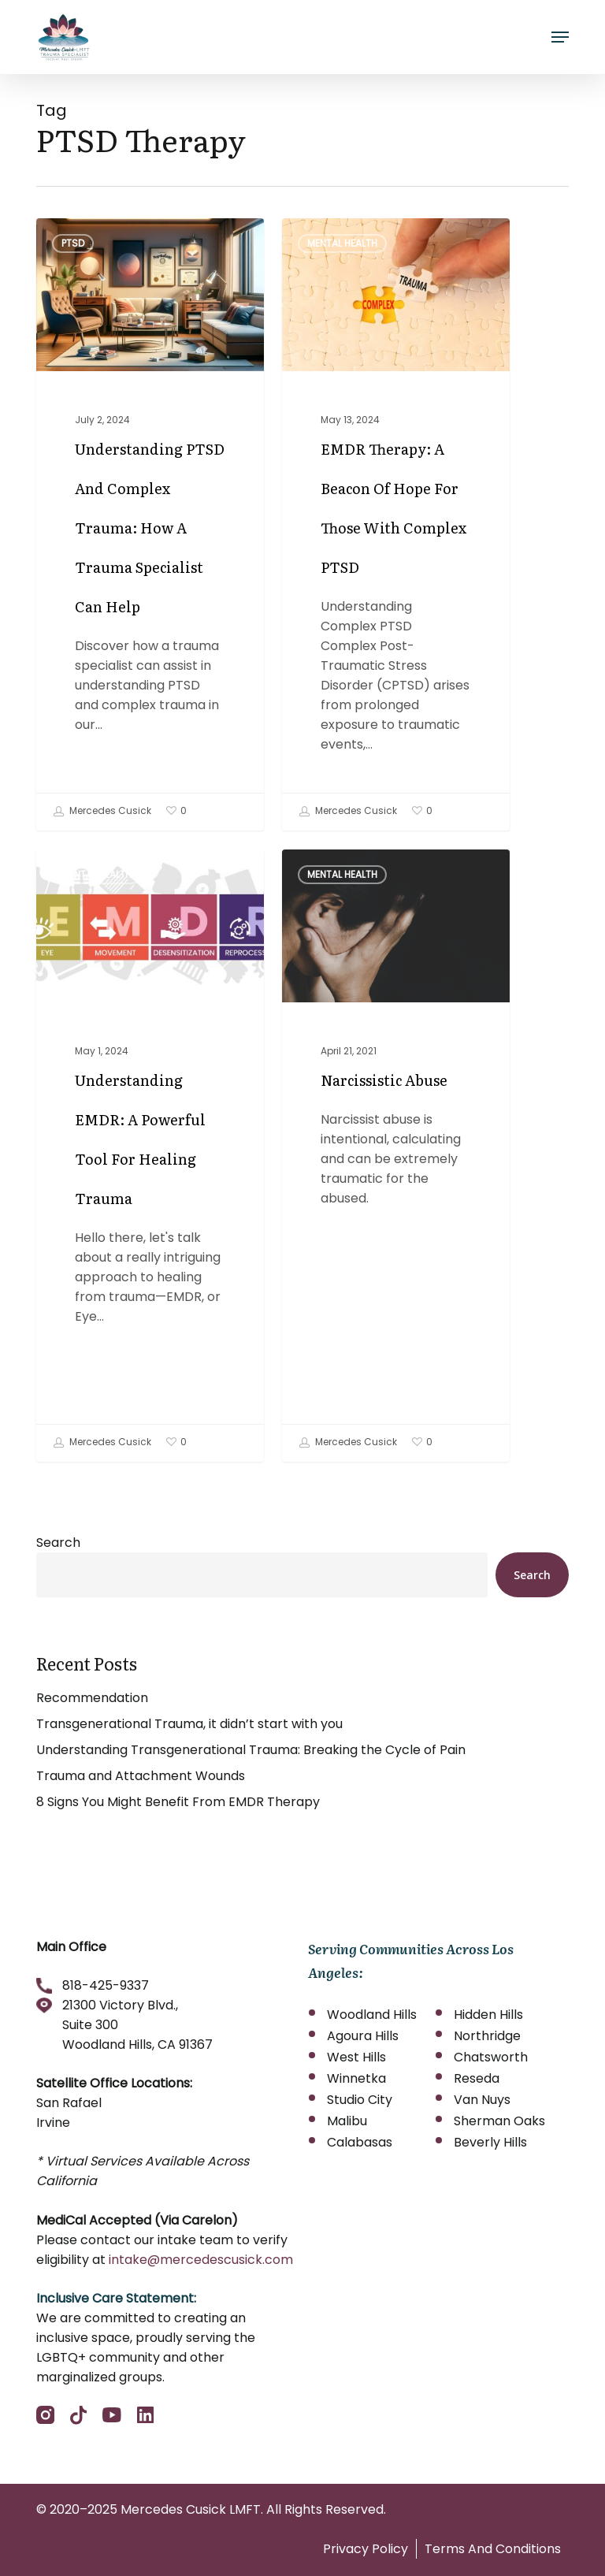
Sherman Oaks (499, 2121)
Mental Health (342, 243)
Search (58, 1542)
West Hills (356, 2057)
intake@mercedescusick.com (201, 2260)
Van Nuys (482, 2100)
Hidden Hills (488, 2014)
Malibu (347, 2121)
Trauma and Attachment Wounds (140, 1776)
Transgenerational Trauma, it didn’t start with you (189, 1724)
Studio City (359, 2100)
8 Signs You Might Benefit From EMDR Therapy (178, 1802)
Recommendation (92, 1698)
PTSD (72, 243)
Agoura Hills (363, 2036)
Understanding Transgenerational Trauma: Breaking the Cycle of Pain (251, 1750)
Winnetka (356, 2078)
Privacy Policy (365, 2549)
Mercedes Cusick (102, 811)
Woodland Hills (372, 2014)
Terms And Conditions (493, 2549)
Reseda (476, 2078)
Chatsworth (491, 2057)
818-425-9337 (105, 1985)
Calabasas (359, 2142)
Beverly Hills (490, 2142)
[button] (560, 37)
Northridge (487, 2036)
